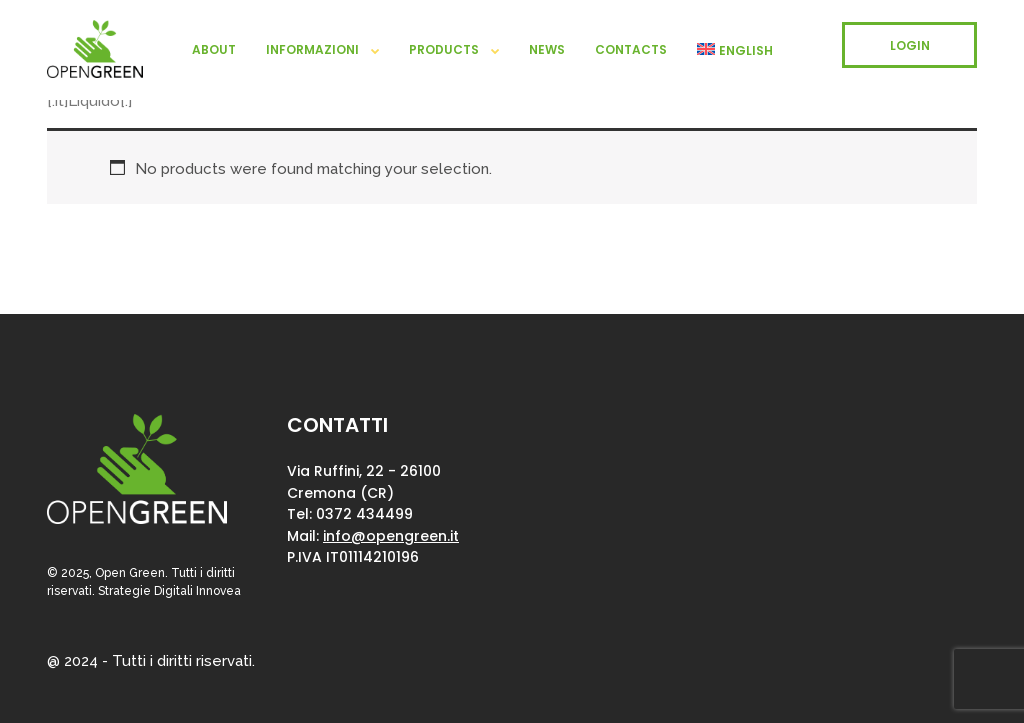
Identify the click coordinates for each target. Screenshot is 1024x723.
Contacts (631, 49)
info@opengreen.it (391, 536)
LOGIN (910, 45)
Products (444, 49)
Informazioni (312, 49)
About (214, 49)
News (547, 49)
